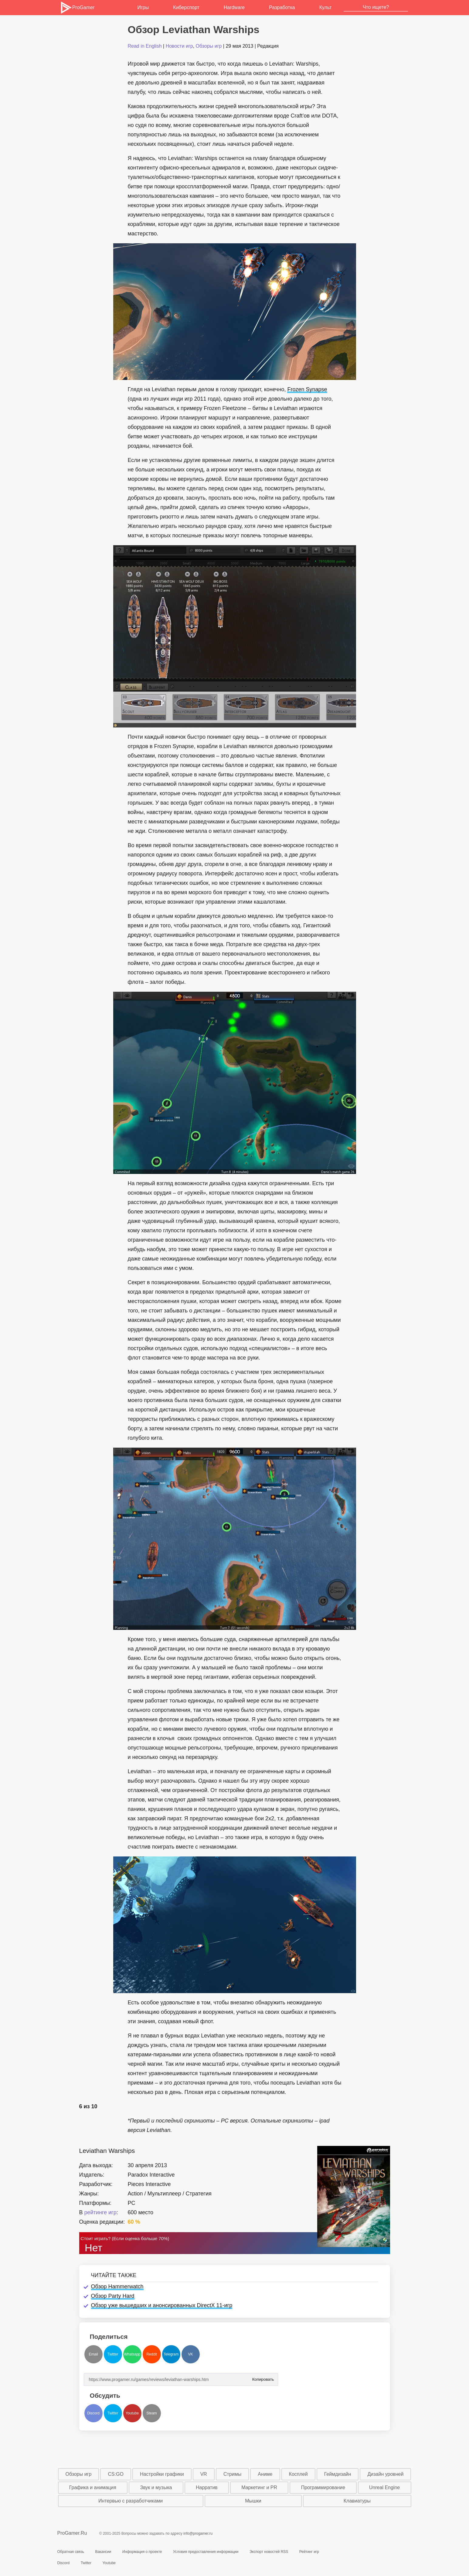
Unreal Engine (384, 2487)
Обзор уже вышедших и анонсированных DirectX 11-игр (162, 2305)
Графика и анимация (92, 2487)
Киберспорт (186, 7)
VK (190, 2354)
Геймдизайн (337, 2474)
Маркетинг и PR (259, 2487)
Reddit (151, 2354)
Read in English (145, 46)
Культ (325, 7)
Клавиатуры (357, 2500)
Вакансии (103, 2552)
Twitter (112, 2354)
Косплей (298, 2474)
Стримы (232, 2474)
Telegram (171, 2354)
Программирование (323, 2487)
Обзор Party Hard (112, 2296)
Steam (151, 2413)
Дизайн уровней (385, 2474)
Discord (93, 2413)
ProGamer (77, 8)
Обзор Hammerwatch (117, 2287)
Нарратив (207, 2487)
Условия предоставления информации (206, 2552)
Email (93, 2354)
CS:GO (116, 2474)
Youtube (132, 2413)
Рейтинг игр (309, 2552)
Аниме (265, 2474)
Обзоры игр (209, 46)
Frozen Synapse (307, 389)
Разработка (282, 7)
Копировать (263, 2377)
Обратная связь (70, 2552)
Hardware (234, 7)
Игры (143, 7)
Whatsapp (132, 2354)
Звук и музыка (156, 2487)
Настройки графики (162, 2474)
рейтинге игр (100, 2212)
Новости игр (179, 46)
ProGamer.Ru (72, 2533)
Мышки (253, 2500)
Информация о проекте (142, 2552)
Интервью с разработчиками (130, 2500)
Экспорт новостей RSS (269, 2552)
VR (203, 2474)
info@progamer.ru (197, 2533)
